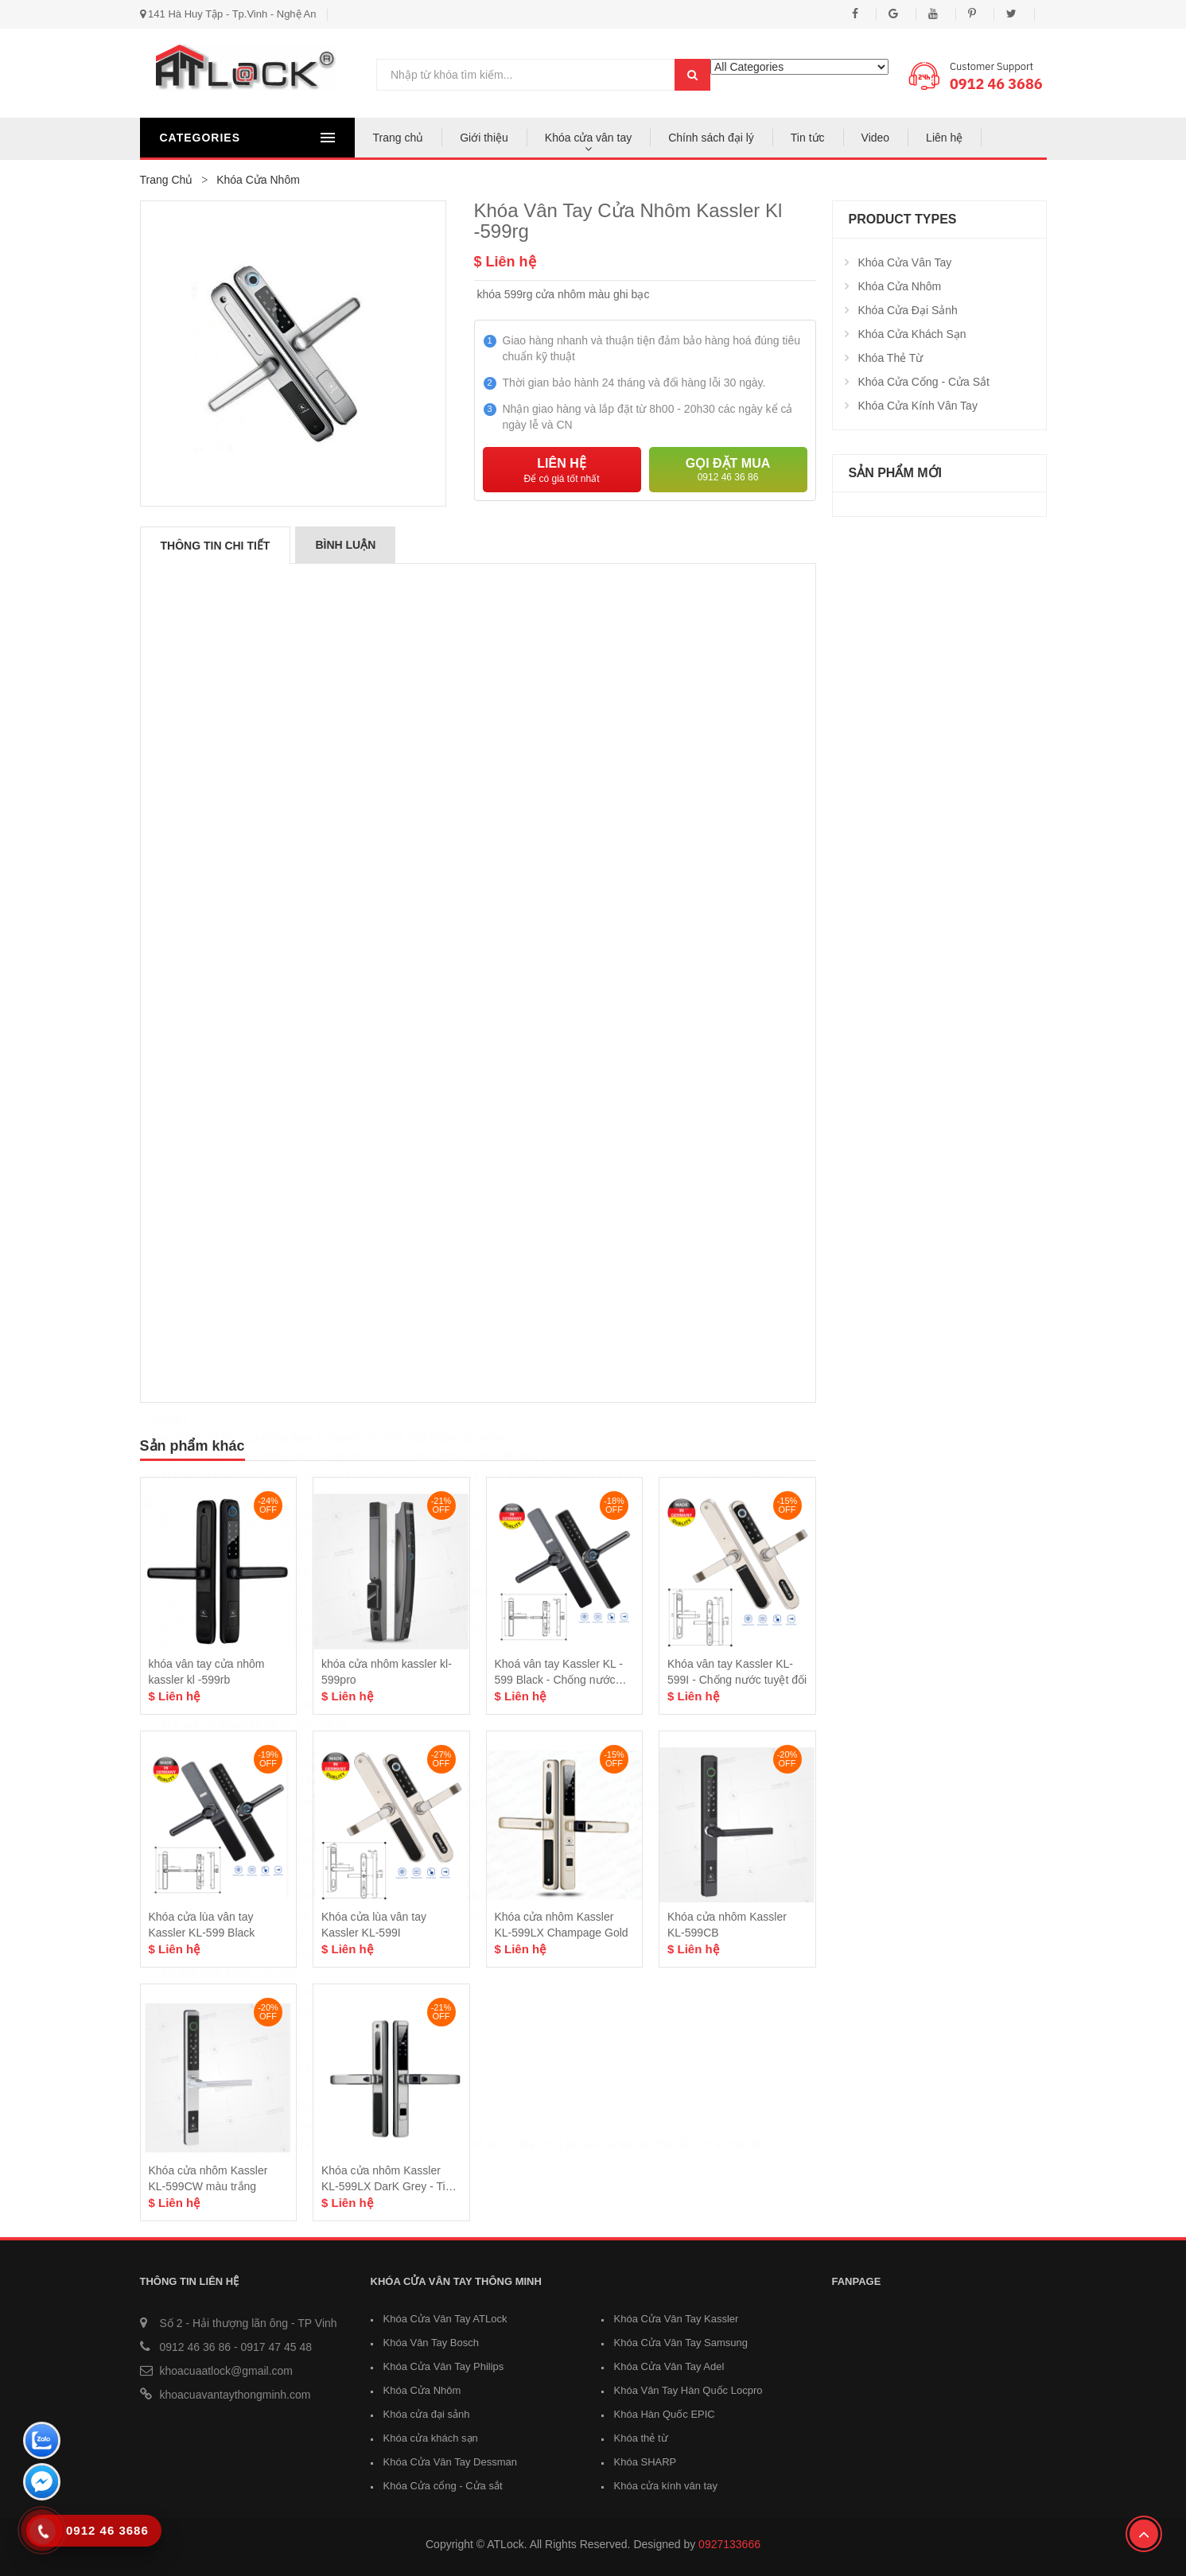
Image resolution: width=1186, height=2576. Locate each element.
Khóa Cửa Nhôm (900, 286)
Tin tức (808, 137)
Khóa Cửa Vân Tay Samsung (681, 2343)
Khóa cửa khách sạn (912, 334)
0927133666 (729, 2544)
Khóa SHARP (645, 2462)
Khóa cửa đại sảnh (908, 310)
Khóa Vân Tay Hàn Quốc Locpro (688, 2390)
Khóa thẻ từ (891, 358)
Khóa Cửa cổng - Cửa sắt (924, 381)
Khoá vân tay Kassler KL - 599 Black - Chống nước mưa (559, 1679)
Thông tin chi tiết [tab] (215, 545)
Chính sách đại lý (711, 137)
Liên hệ (944, 137)
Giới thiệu (484, 137)
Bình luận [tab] (345, 544)
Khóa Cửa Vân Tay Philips (443, 2366)
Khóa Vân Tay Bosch (431, 2343)
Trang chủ (398, 137)
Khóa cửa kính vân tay (918, 405)
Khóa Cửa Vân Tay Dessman (450, 2462)
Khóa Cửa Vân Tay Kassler (676, 2319)
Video (875, 137)
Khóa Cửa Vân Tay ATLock (445, 2319)
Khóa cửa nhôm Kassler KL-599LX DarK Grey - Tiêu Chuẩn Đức (389, 2186)
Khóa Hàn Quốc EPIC (664, 2414)
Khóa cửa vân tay (588, 137)
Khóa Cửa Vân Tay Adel (669, 2366)
